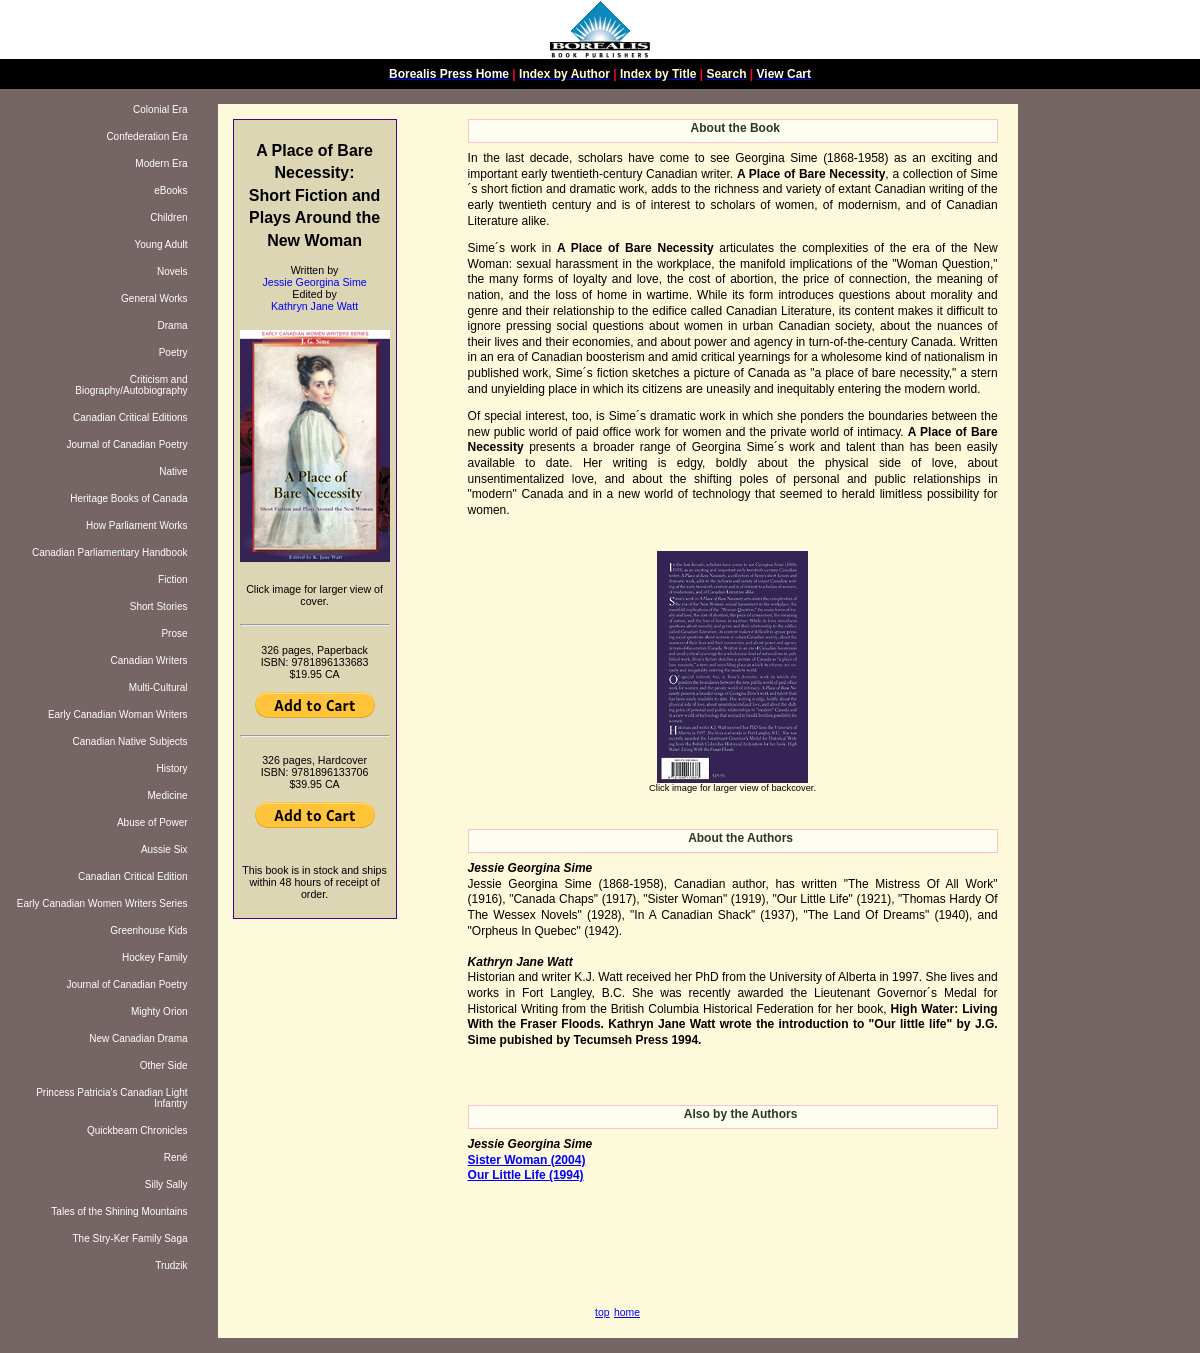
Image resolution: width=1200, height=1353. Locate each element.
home (627, 1312)
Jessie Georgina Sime (314, 282)
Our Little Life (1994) (526, 1175)
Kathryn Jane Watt (314, 306)
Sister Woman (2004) (527, 1160)
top (602, 1312)
